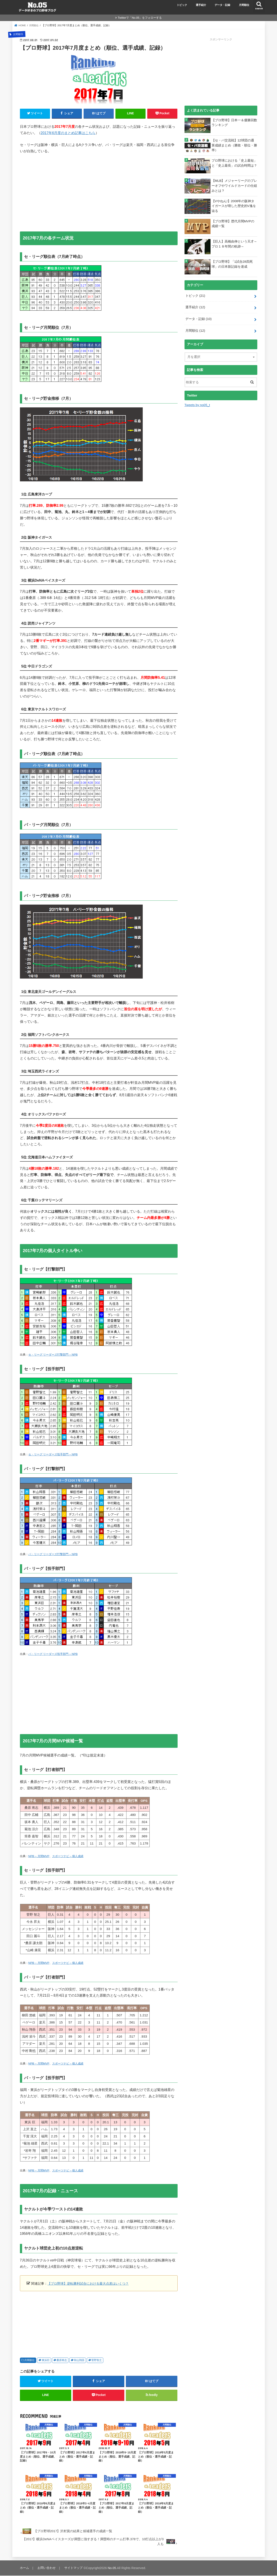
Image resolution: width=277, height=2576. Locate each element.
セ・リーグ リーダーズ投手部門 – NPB (53, 1454)
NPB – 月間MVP (38, 1856)
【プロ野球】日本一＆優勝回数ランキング (234, 122)
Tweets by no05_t (197, 404)
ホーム (25, 2568)
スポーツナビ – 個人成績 (68, 1856)
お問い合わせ (47, 2568)
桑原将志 (62, 2360)
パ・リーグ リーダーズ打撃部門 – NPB (53, 1554)
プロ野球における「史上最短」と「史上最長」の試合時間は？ (234, 163)
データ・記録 (222, 5)
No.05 (114, 2568)
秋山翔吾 (79, 2360)
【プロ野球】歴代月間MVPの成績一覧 (233, 224)
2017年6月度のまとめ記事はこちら (68, 133)
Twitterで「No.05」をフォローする (140, 17)
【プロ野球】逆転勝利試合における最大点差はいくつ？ (88, 2283)
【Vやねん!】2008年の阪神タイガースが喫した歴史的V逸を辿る (234, 205)
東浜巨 (46, 2360)
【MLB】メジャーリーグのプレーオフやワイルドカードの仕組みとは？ (234, 185)
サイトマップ (75, 2568)
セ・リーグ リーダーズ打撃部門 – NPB (53, 1354)
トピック (182, 5)
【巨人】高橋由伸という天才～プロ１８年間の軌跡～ (234, 244)
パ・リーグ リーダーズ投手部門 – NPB (53, 1654)
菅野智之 (96, 2360)
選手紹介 (201, 5)
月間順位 (244, 5)
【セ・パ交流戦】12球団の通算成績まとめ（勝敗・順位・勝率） (234, 145)
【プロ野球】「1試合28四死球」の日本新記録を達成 (232, 264)
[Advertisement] (99, 190)
